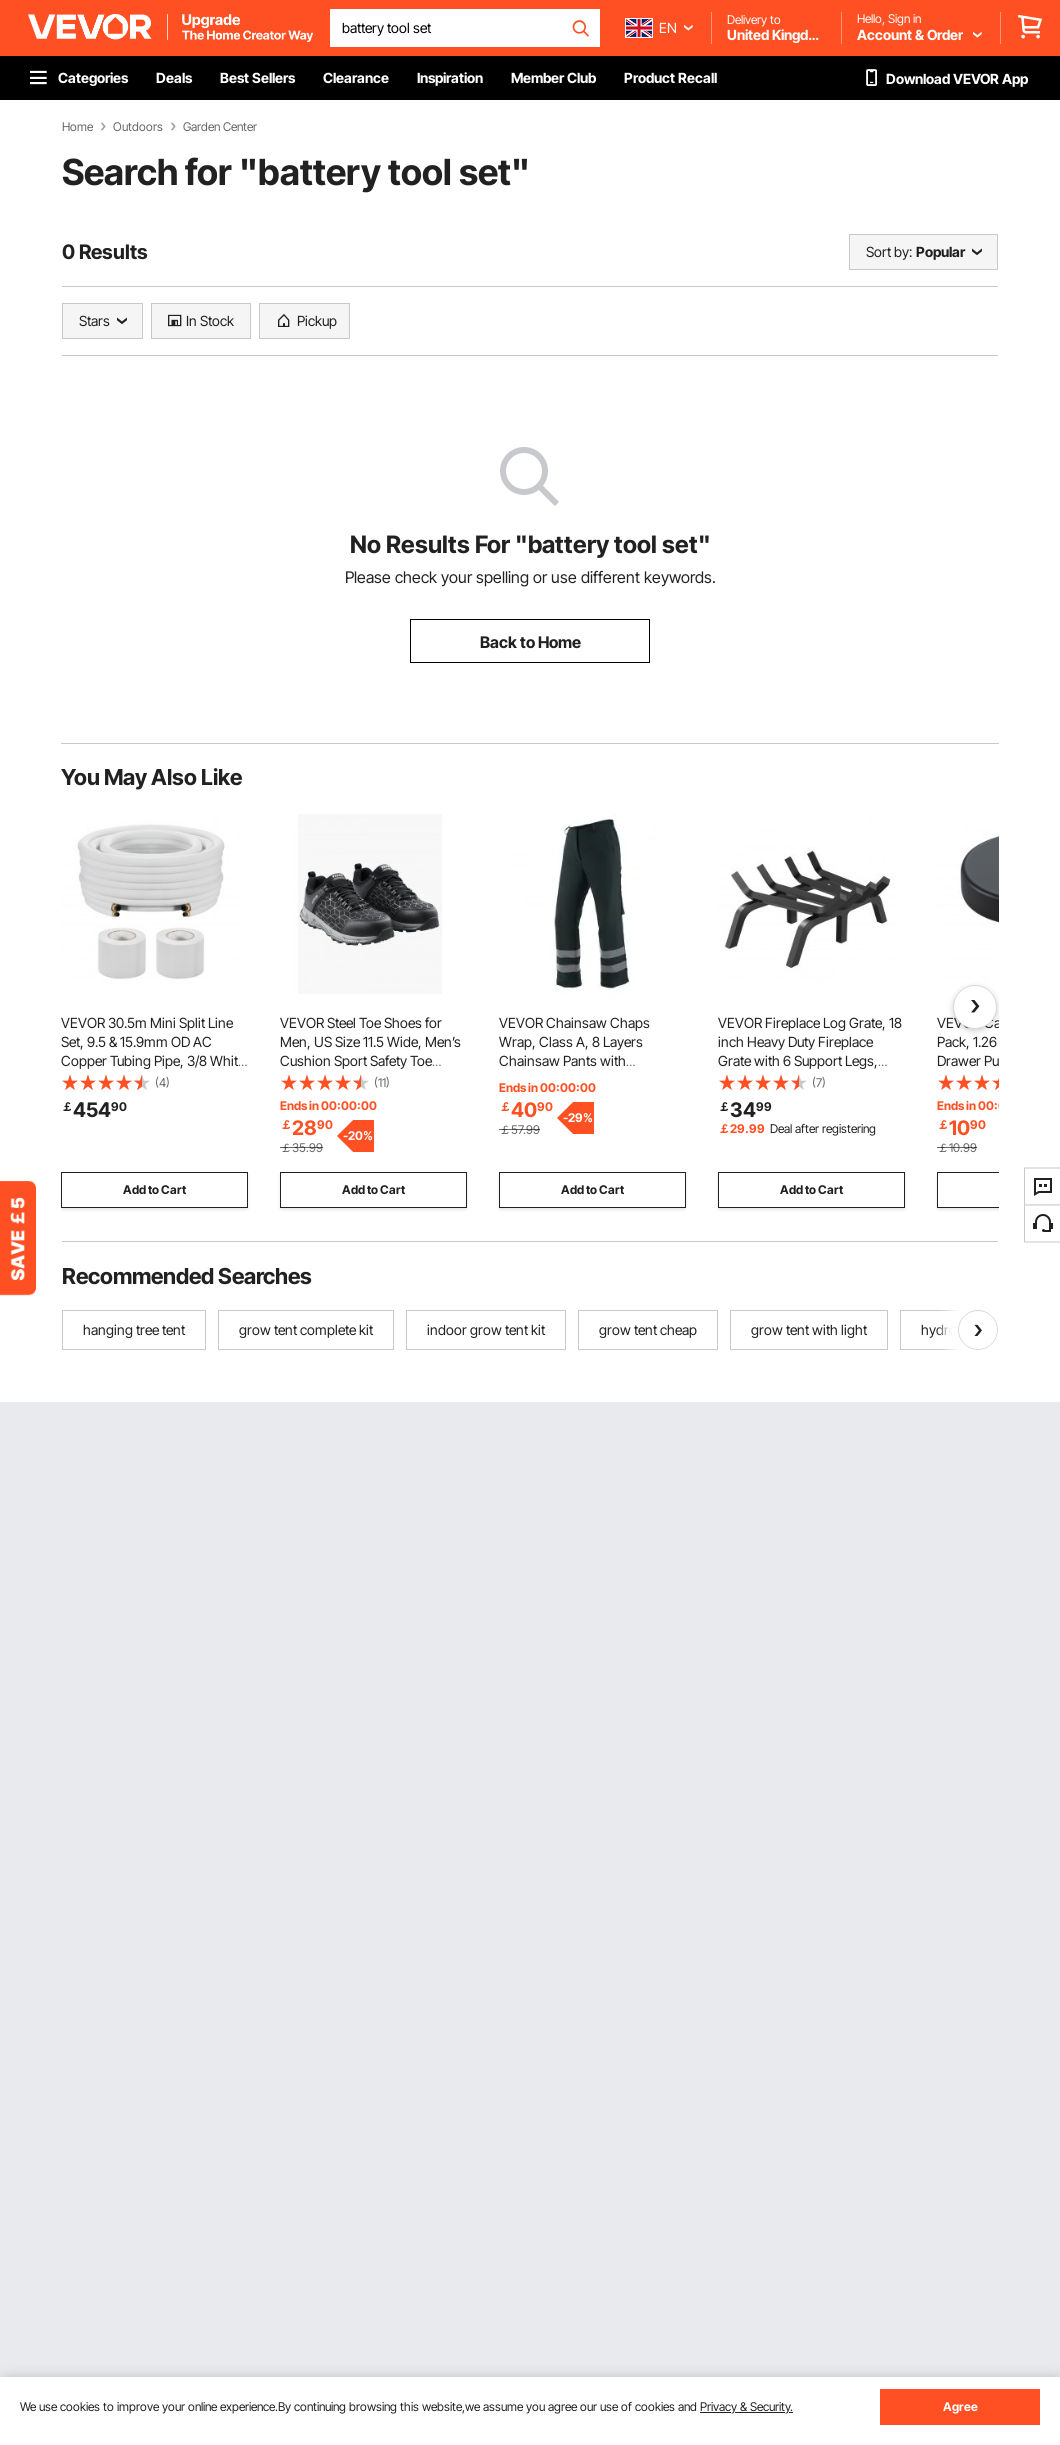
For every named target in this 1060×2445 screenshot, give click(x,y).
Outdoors (138, 127)
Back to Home (530, 642)
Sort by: (889, 251)
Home (77, 127)
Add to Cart (154, 1189)
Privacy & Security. (746, 2406)
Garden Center (220, 127)
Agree (960, 2406)
